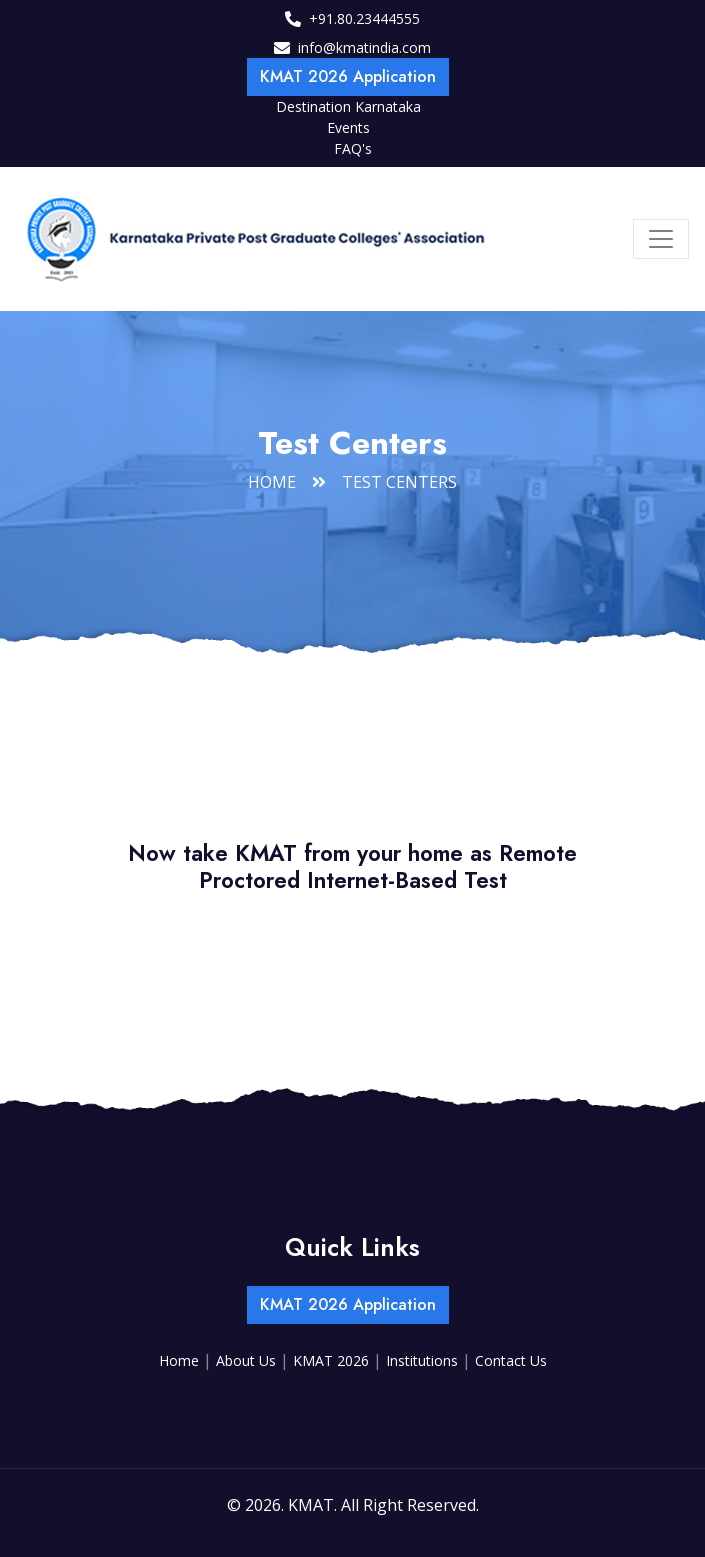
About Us (248, 1360)
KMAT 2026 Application (348, 76)
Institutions (424, 1360)
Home (272, 482)
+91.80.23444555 (364, 18)
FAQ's (353, 148)
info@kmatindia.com (364, 47)
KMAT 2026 (333, 1360)
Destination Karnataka (348, 106)
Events (348, 127)
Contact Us (511, 1360)
